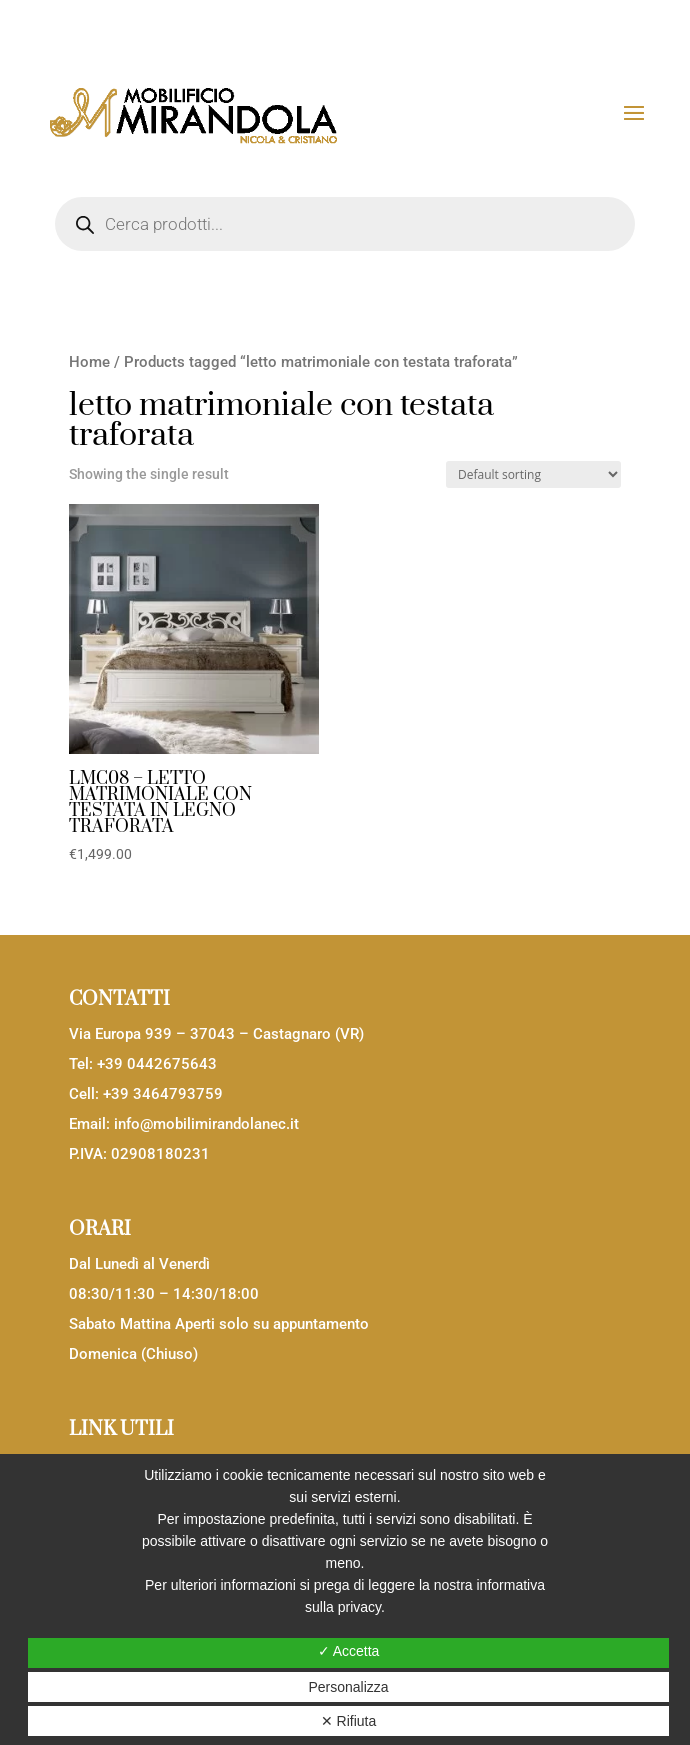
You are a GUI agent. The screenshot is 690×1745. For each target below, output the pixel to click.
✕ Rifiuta (349, 1721)
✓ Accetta (349, 1651)
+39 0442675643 (157, 1064)
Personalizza (348, 1687)
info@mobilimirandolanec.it (206, 1124)
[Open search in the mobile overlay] (345, 224)
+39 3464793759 (163, 1094)
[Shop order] (533, 474)
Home (89, 362)
